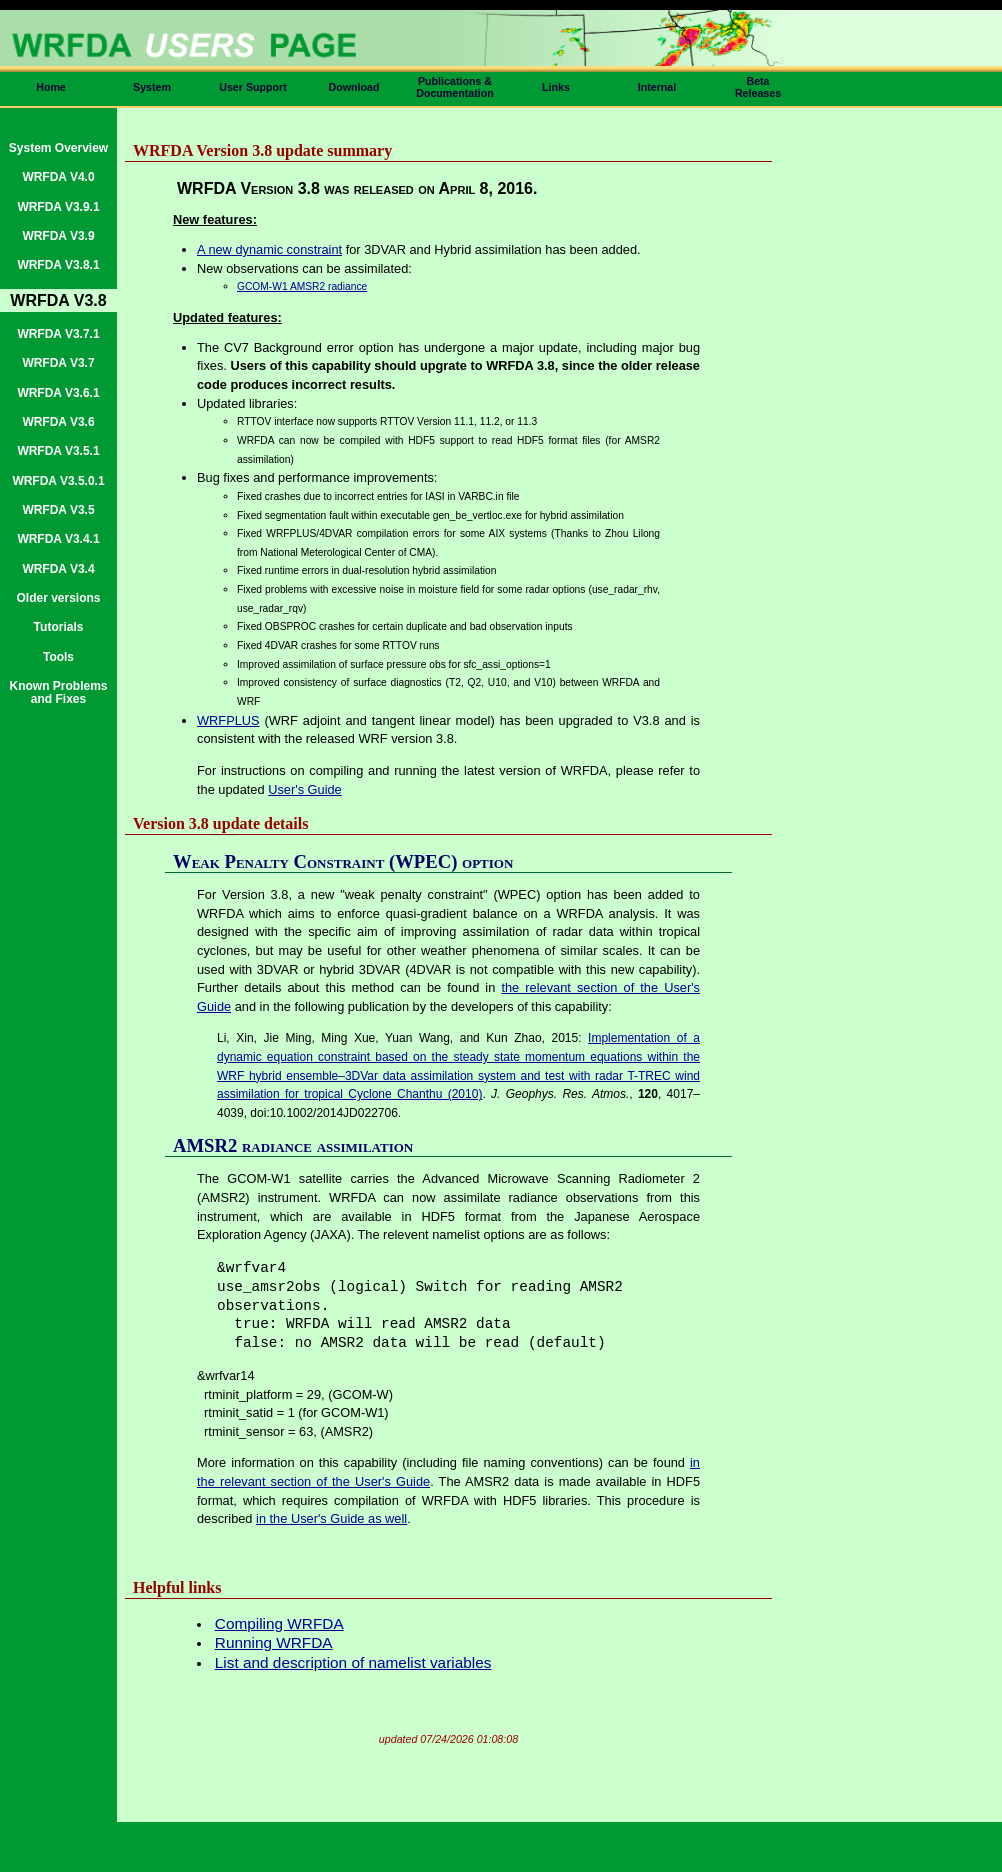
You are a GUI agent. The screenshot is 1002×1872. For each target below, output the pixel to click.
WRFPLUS (228, 720)
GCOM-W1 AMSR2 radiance (302, 286)
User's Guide (305, 789)
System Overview (58, 148)
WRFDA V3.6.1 (58, 393)
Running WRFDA (274, 1642)
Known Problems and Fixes (58, 692)
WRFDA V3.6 (58, 422)
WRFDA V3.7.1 (58, 334)
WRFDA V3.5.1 (58, 451)
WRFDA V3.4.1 (58, 539)
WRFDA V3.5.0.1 (58, 481)
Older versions (58, 598)
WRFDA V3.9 (58, 236)
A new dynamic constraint (269, 249)
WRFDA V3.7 (58, 363)
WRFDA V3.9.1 (58, 207)
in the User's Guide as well (331, 1518)
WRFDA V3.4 (58, 569)
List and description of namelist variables (353, 1662)
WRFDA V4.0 (58, 177)
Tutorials (59, 627)
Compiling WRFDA (279, 1623)
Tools (58, 657)
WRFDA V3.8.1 (58, 265)
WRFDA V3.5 (58, 510)
